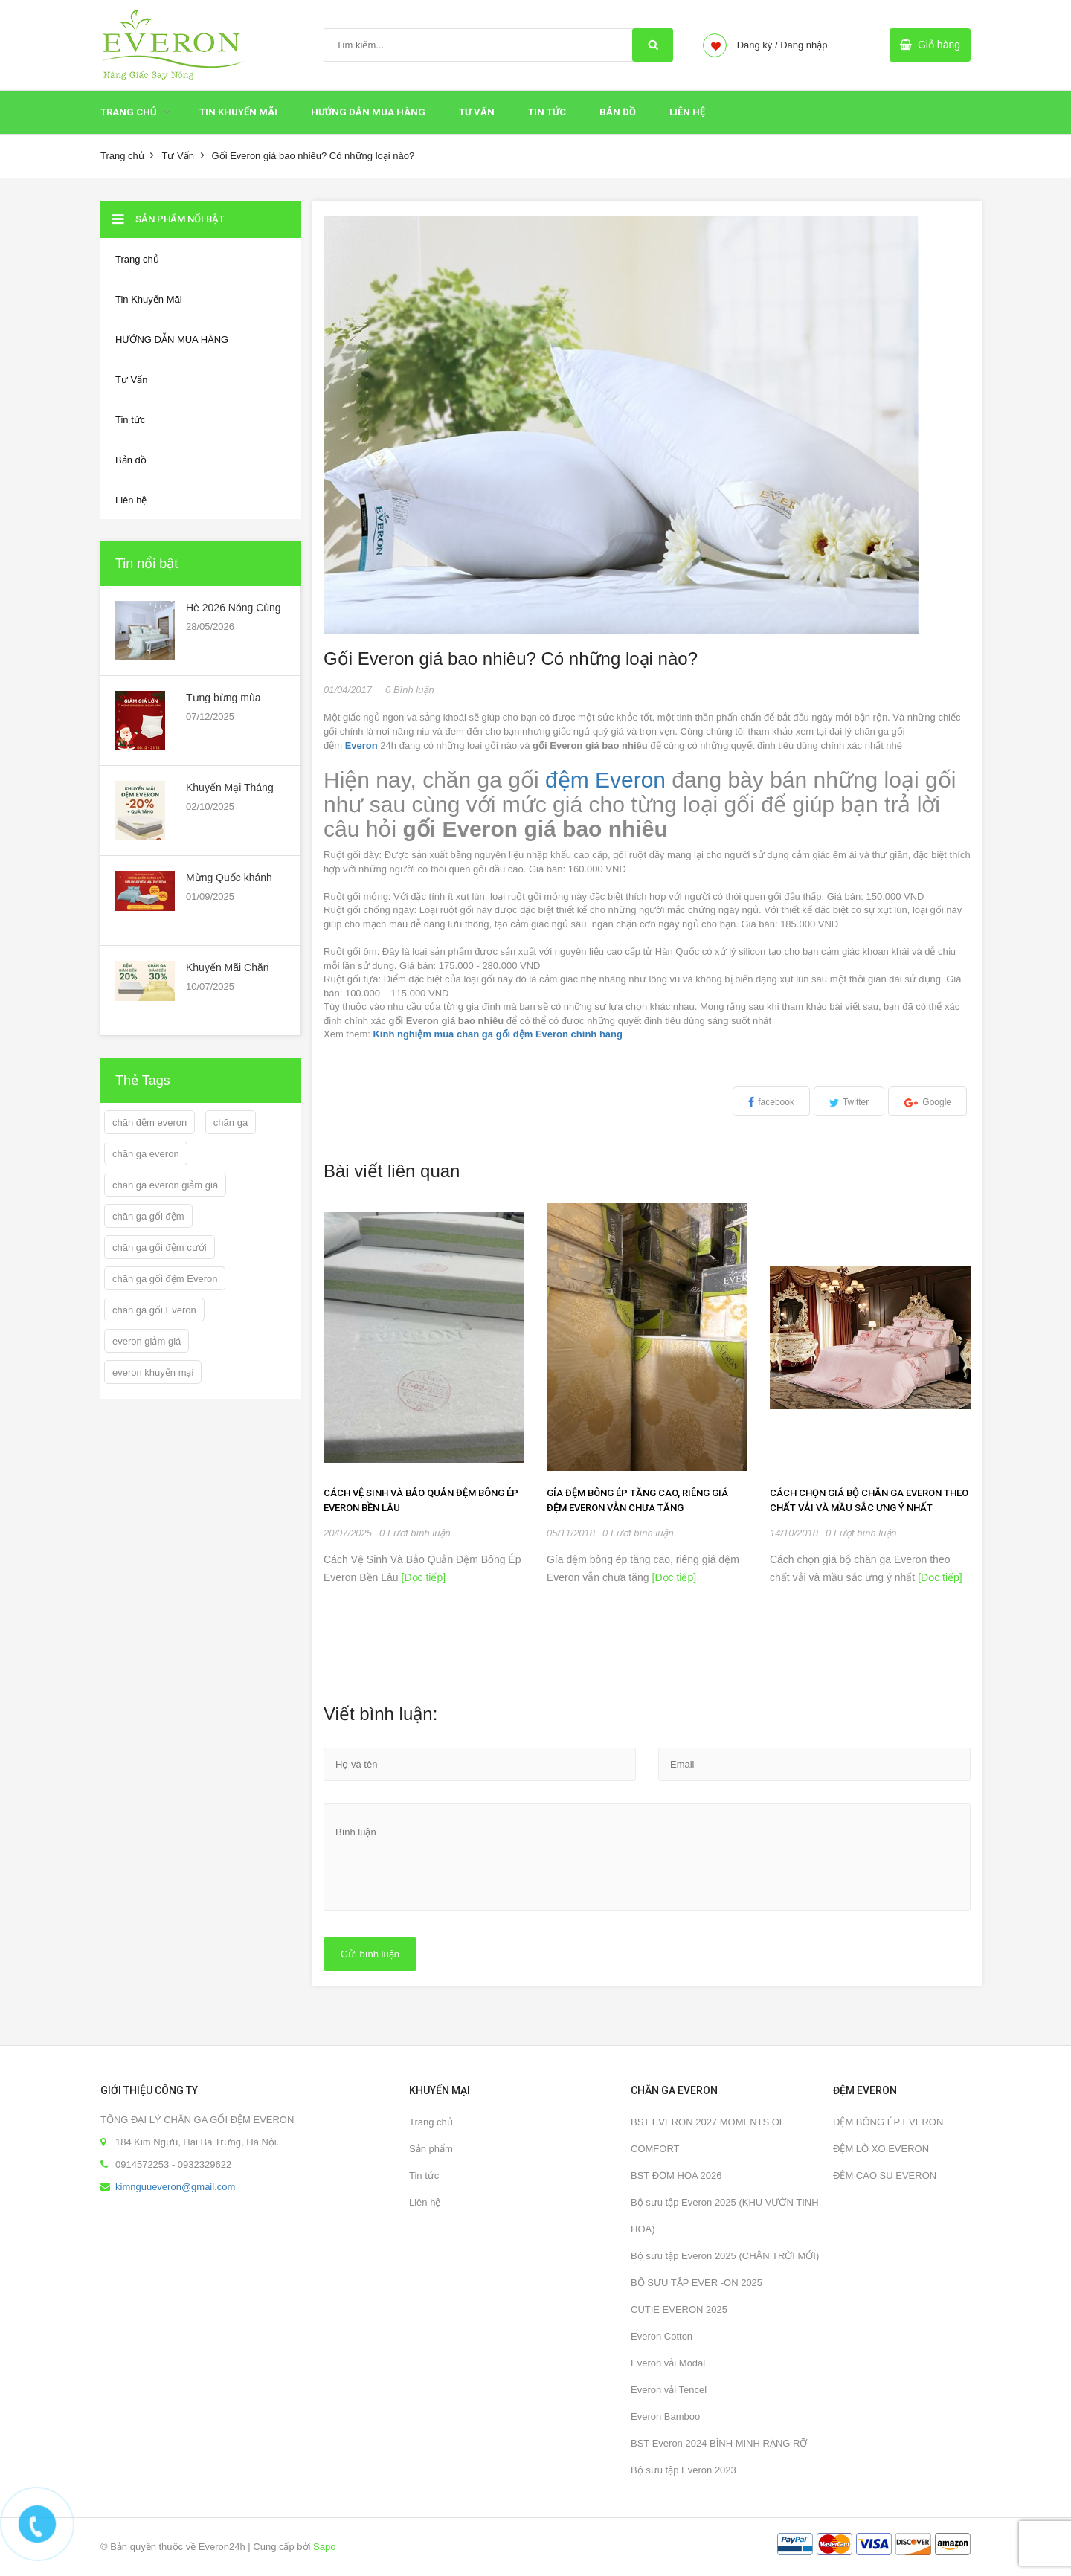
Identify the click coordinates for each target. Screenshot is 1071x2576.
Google (936, 1102)
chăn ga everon (145, 1153)
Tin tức (424, 2175)
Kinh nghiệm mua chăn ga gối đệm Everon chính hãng (497, 1034)
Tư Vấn (477, 111)
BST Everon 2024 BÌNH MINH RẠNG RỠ (719, 2443)
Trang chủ (431, 2122)
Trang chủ (128, 111)
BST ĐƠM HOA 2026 (676, 2175)
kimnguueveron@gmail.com (175, 2186)
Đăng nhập (803, 45)
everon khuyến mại (152, 1372)
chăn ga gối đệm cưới (159, 1247)
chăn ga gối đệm (148, 1216)
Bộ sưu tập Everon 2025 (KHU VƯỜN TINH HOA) (725, 2216)
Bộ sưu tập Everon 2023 (683, 2470)
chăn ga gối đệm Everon (164, 1278)
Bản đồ (617, 111)
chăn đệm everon (149, 1122)
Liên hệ (424, 2202)
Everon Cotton (661, 2336)
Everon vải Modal (668, 2363)
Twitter (856, 1102)
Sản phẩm (431, 2148)
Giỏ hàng (939, 45)
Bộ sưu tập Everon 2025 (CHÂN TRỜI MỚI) (725, 2255)
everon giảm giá (146, 1341)
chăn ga (230, 1122)
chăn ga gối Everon (154, 1310)
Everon (361, 745)
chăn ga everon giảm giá (165, 1185)
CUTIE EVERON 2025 (679, 2309)
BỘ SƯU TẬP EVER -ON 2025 (696, 2282)
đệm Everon (605, 779)
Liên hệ (687, 111)
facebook (776, 1102)
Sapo (324, 2546)
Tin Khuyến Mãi (238, 111)
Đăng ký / (757, 45)
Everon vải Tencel (669, 2389)
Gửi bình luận (370, 1954)
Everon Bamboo (665, 2416)
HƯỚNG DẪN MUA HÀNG (368, 111)
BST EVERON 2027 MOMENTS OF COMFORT (708, 2135)
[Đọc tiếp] (422, 1577)
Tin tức (547, 111)
